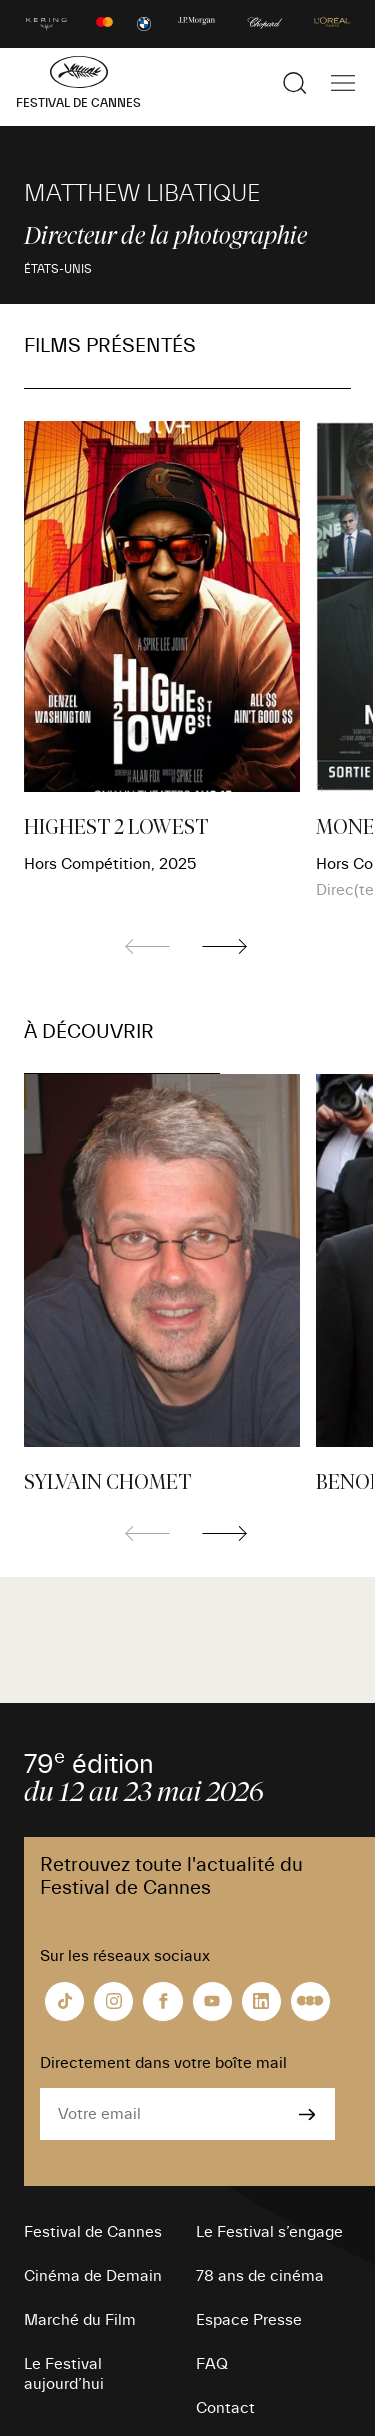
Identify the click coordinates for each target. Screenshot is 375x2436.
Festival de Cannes (93, 2232)
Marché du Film (80, 2320)
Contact (225, 2408)
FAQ (212, 2364)
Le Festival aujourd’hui (64, 2374)
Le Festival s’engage (269, 2232)
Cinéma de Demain (93, 2276)
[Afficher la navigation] (343, 83)
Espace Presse (249, 2320)
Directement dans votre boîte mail (163, 2063)
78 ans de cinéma (260, 2276)
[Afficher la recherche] (295, 83)
